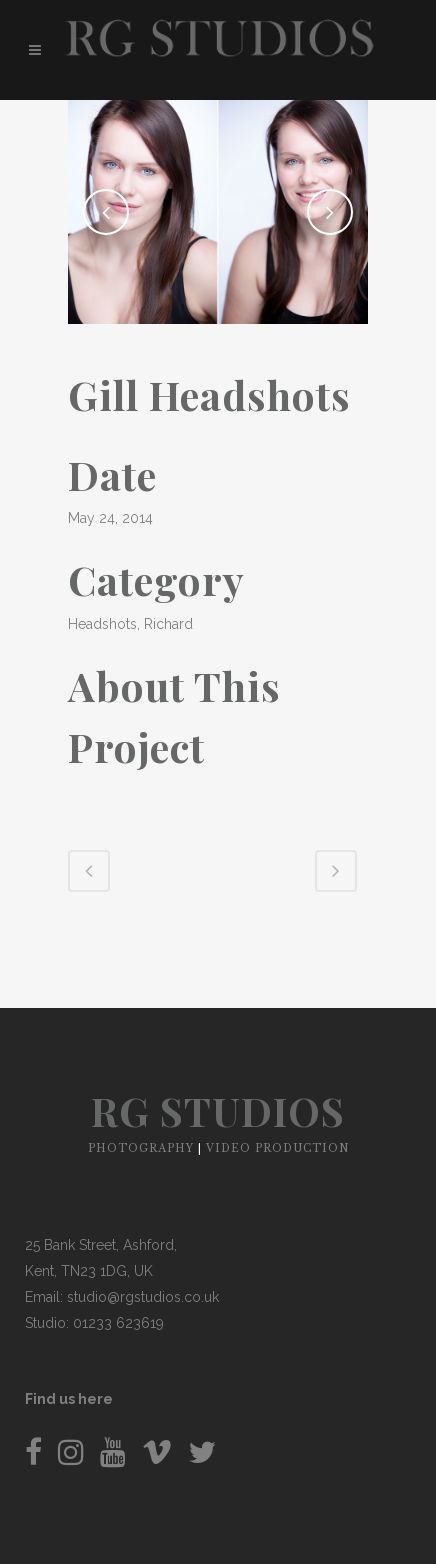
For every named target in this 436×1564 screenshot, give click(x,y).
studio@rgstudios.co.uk (143, 1297)
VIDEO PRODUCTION (277, 1148)
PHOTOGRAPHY (141, 1148)
